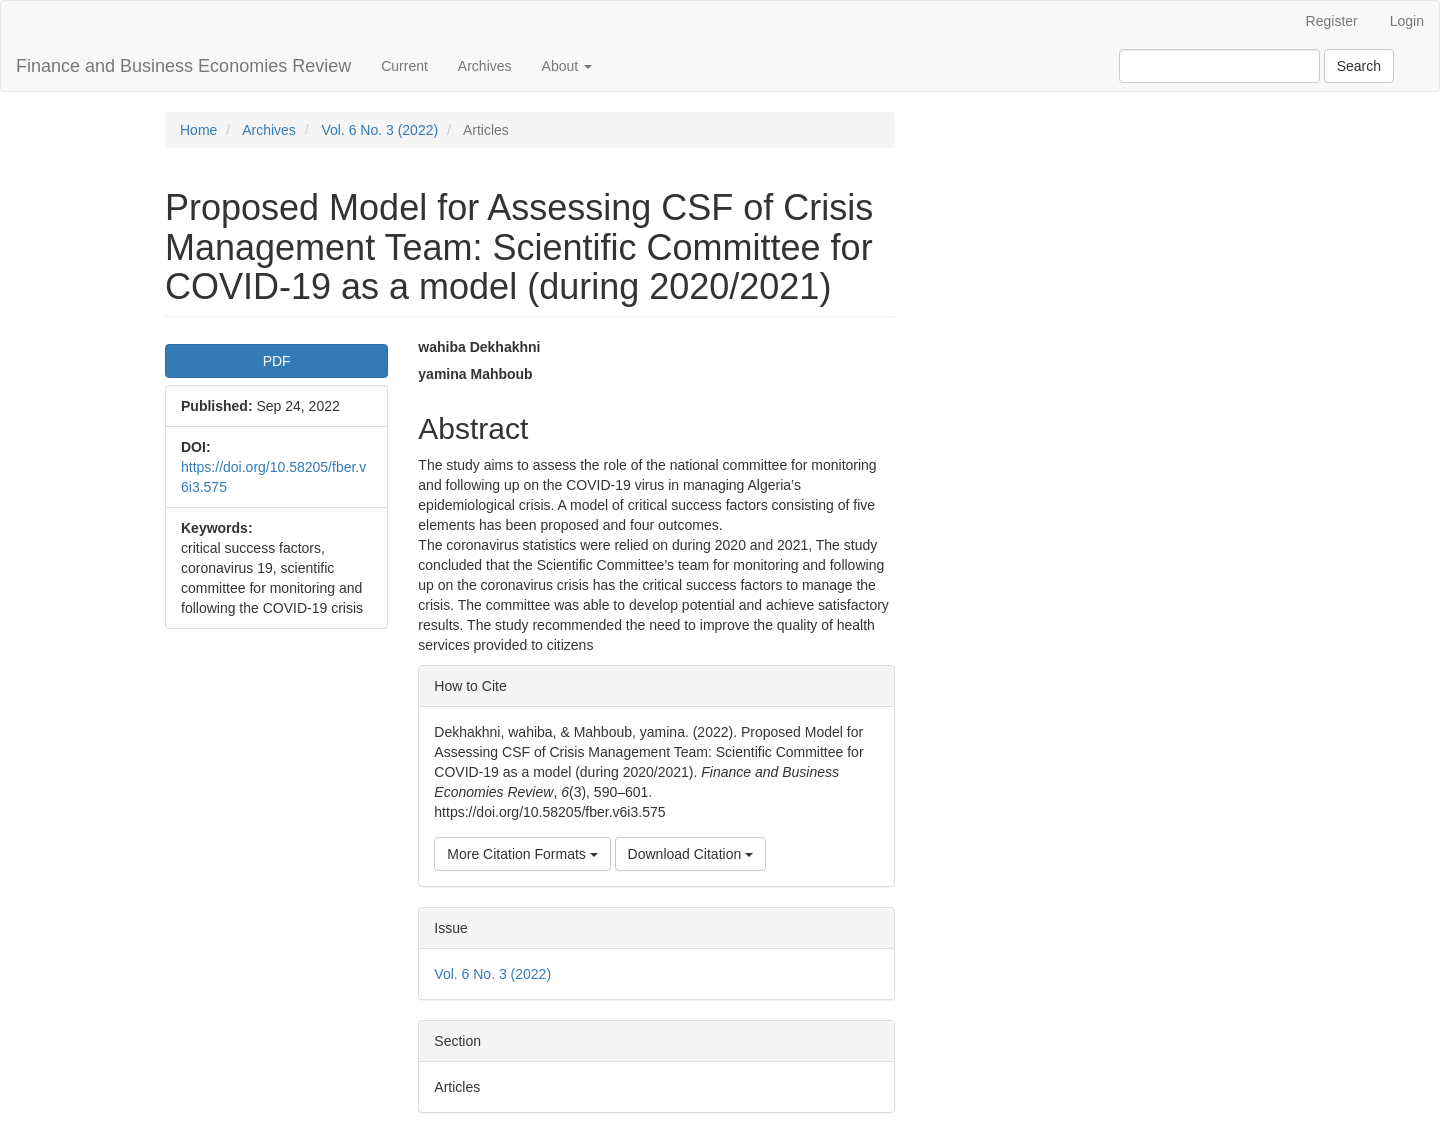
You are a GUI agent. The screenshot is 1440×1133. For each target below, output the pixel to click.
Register (1332, 21)
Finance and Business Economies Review (183, 66)
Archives (485, 66)
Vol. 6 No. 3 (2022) (379, 130)
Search (1359, 66)
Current (404, 66)
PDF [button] (277, 361)
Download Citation (691, 854)
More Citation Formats (522, 854)
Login (1407, 21)
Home (198, 130)
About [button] (567, 66)
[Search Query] (1219, 66)
